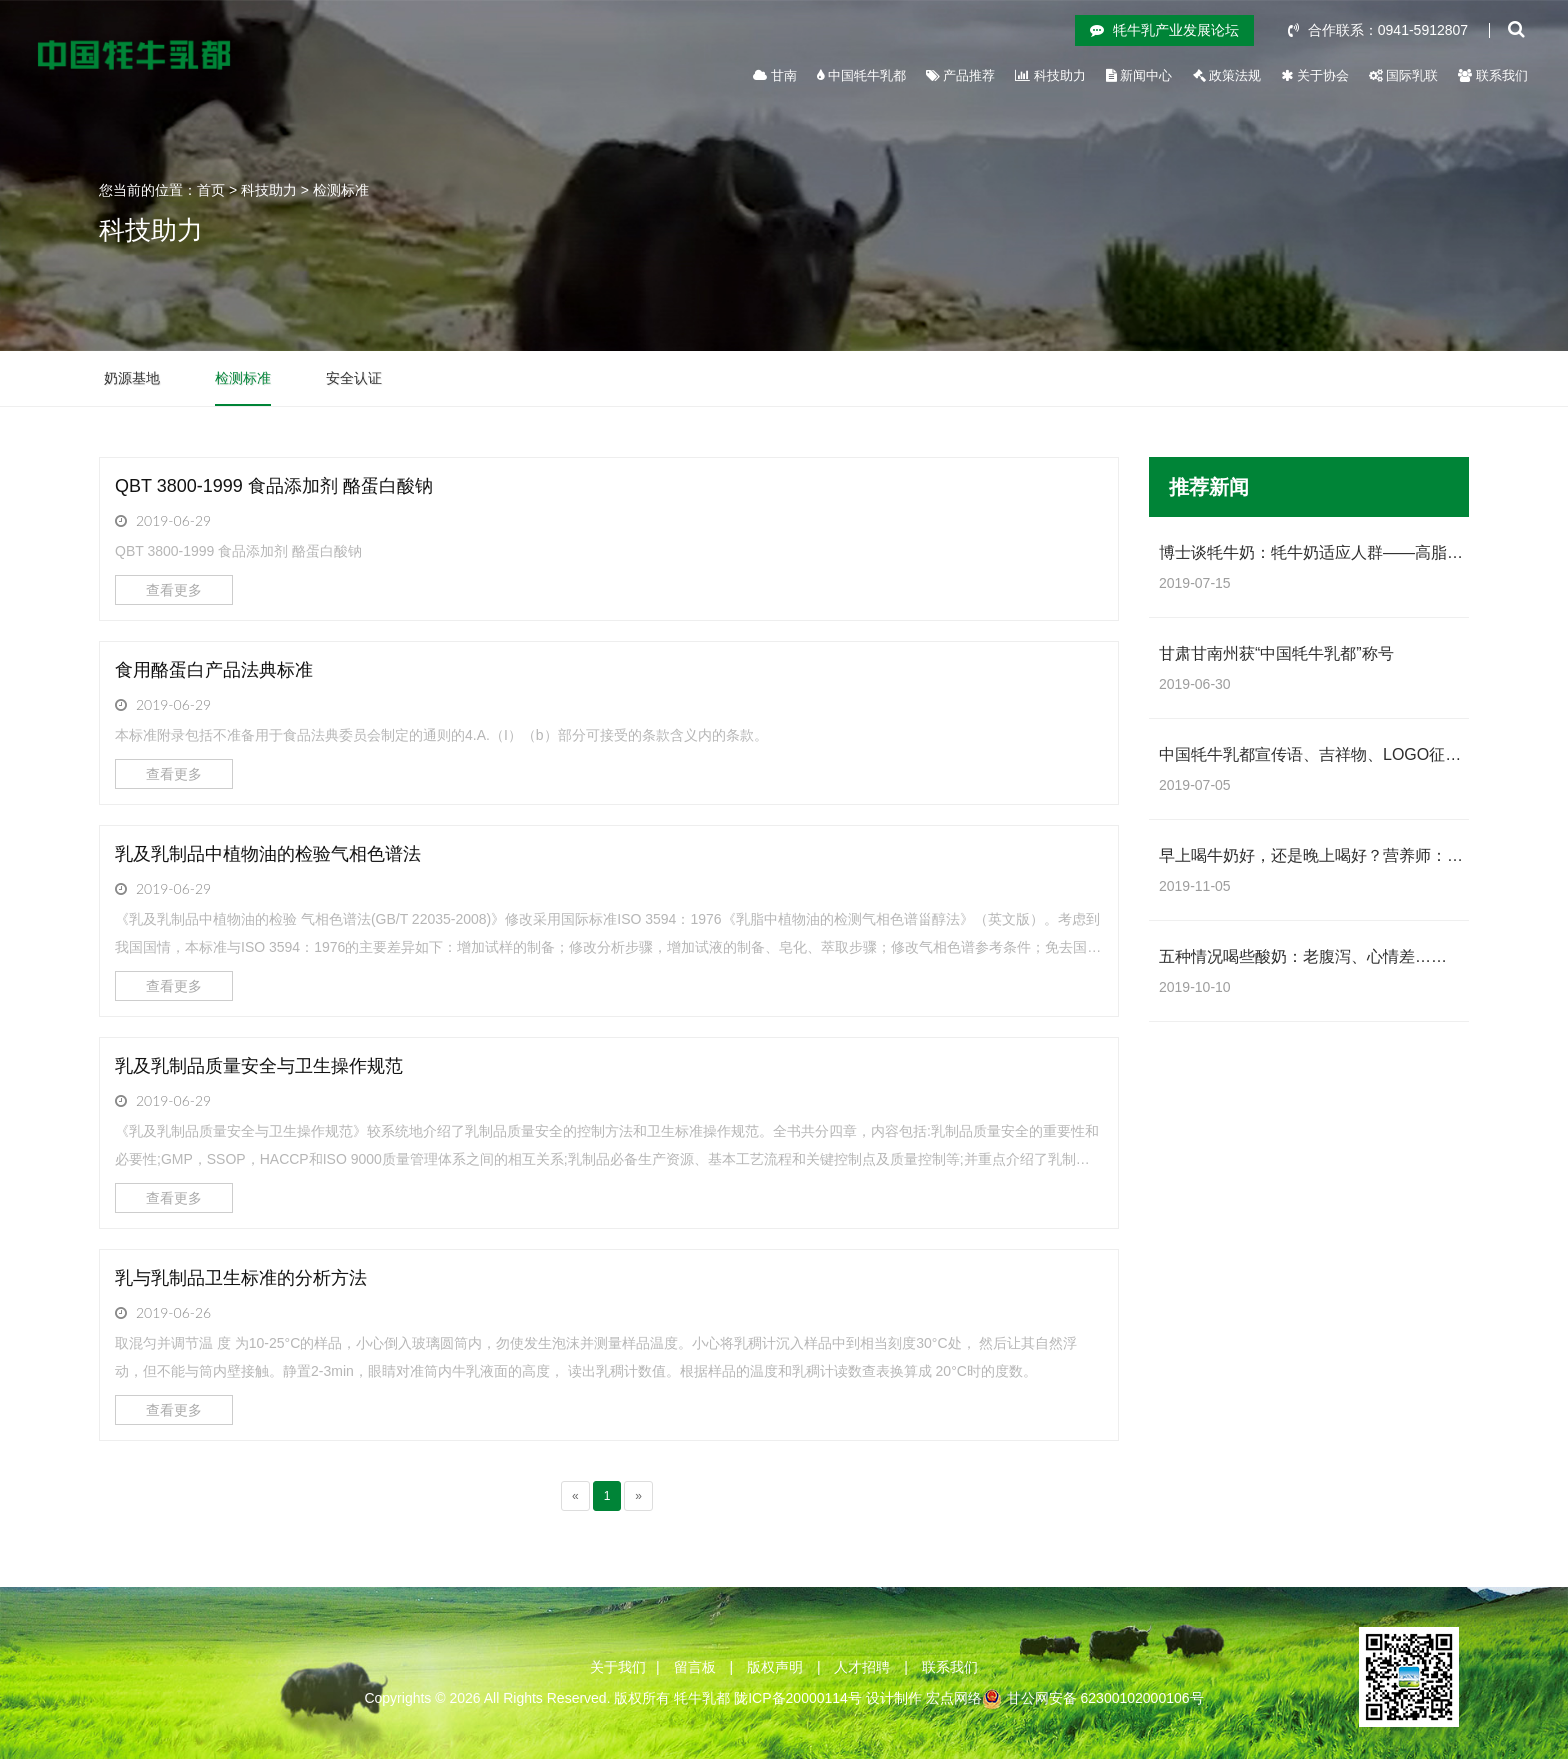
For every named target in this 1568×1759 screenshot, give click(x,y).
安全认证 (354, 378)
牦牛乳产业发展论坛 (1164, 30)
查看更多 (174, 590)
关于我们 (618, 1667)
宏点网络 (954, 1698)
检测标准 (341, 190)
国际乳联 (1404, 75)
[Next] (638, 1496)
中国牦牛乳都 (861, 75)
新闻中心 (1139, 75)
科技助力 (1050, 75)
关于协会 (1315, 75)
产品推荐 (961, 75)
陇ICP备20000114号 (798, 1698)
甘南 (775, 75)
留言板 (695, 1667)
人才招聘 (862, 1667)
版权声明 (775, 1667)
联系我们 (1493, 75)
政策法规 (1227, 75)
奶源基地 (132, 378)
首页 (211, 190)
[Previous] (575, 1496)
